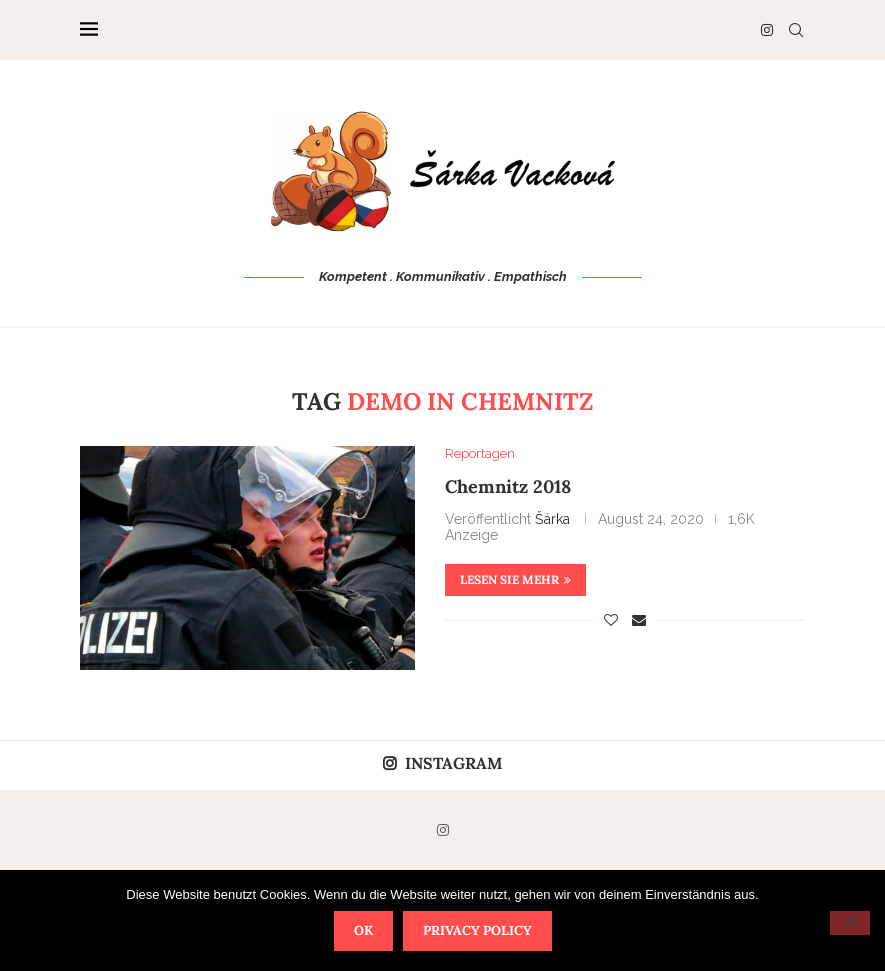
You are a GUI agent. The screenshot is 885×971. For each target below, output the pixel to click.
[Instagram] (767, 30)
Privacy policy (477, 930)
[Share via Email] (639, 620)
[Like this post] (611, 620)
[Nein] (850, 923)
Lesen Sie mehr (515, 579)
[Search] (796, 30)
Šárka (552, 519)
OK (363, 930)
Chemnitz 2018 (508, 486)
